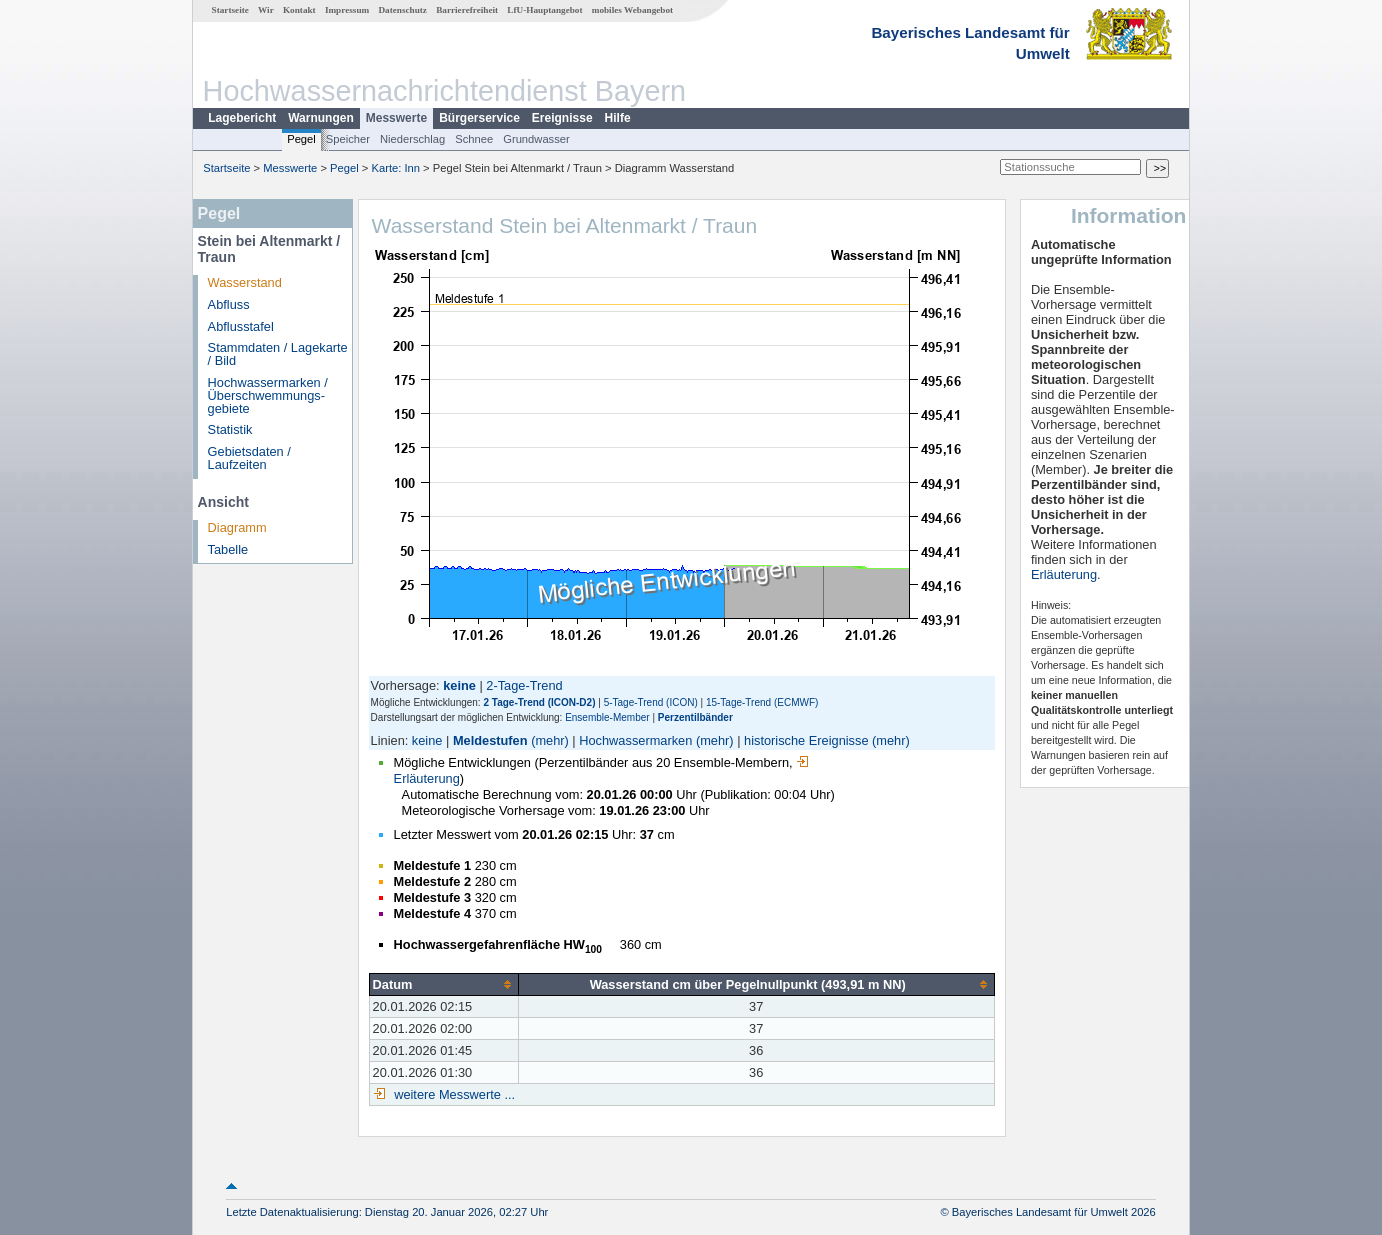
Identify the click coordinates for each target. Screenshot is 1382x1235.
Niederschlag (412, 139)
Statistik (230, 429)
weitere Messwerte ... (453, 1094)
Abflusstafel (241, 326)
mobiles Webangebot (632, 10)
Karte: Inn (396, 168)
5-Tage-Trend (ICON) (651, 702)
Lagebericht (242, 118)
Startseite (230, 10)
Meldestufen (490, 740)
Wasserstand (245, 282)
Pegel (301, 139)
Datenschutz (402, 10)
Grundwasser (536, 139)
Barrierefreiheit (467, 10)
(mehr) (550, 740)
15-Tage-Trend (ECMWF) (762, 702)
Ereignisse (562, 118)
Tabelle (228, 549)
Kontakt (299, 10)
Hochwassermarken (635, 740)
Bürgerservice (479, 118)
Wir (266, 10)
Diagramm (237, 527)
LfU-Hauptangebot (544, 10)
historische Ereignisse (806, 740)
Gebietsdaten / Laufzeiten (249, 458)
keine (427, 740)
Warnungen (321, 118)
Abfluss (229, 304)
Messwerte (396, 118)
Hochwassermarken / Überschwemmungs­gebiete (268, 395)
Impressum (347, 10)
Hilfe (618, 118)
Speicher (348, 139)
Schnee (474, 139)
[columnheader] (443, 984)
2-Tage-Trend (524, 685)
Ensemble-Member (607, 717)
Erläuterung (1064, 574)
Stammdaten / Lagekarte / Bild (278, 354)
